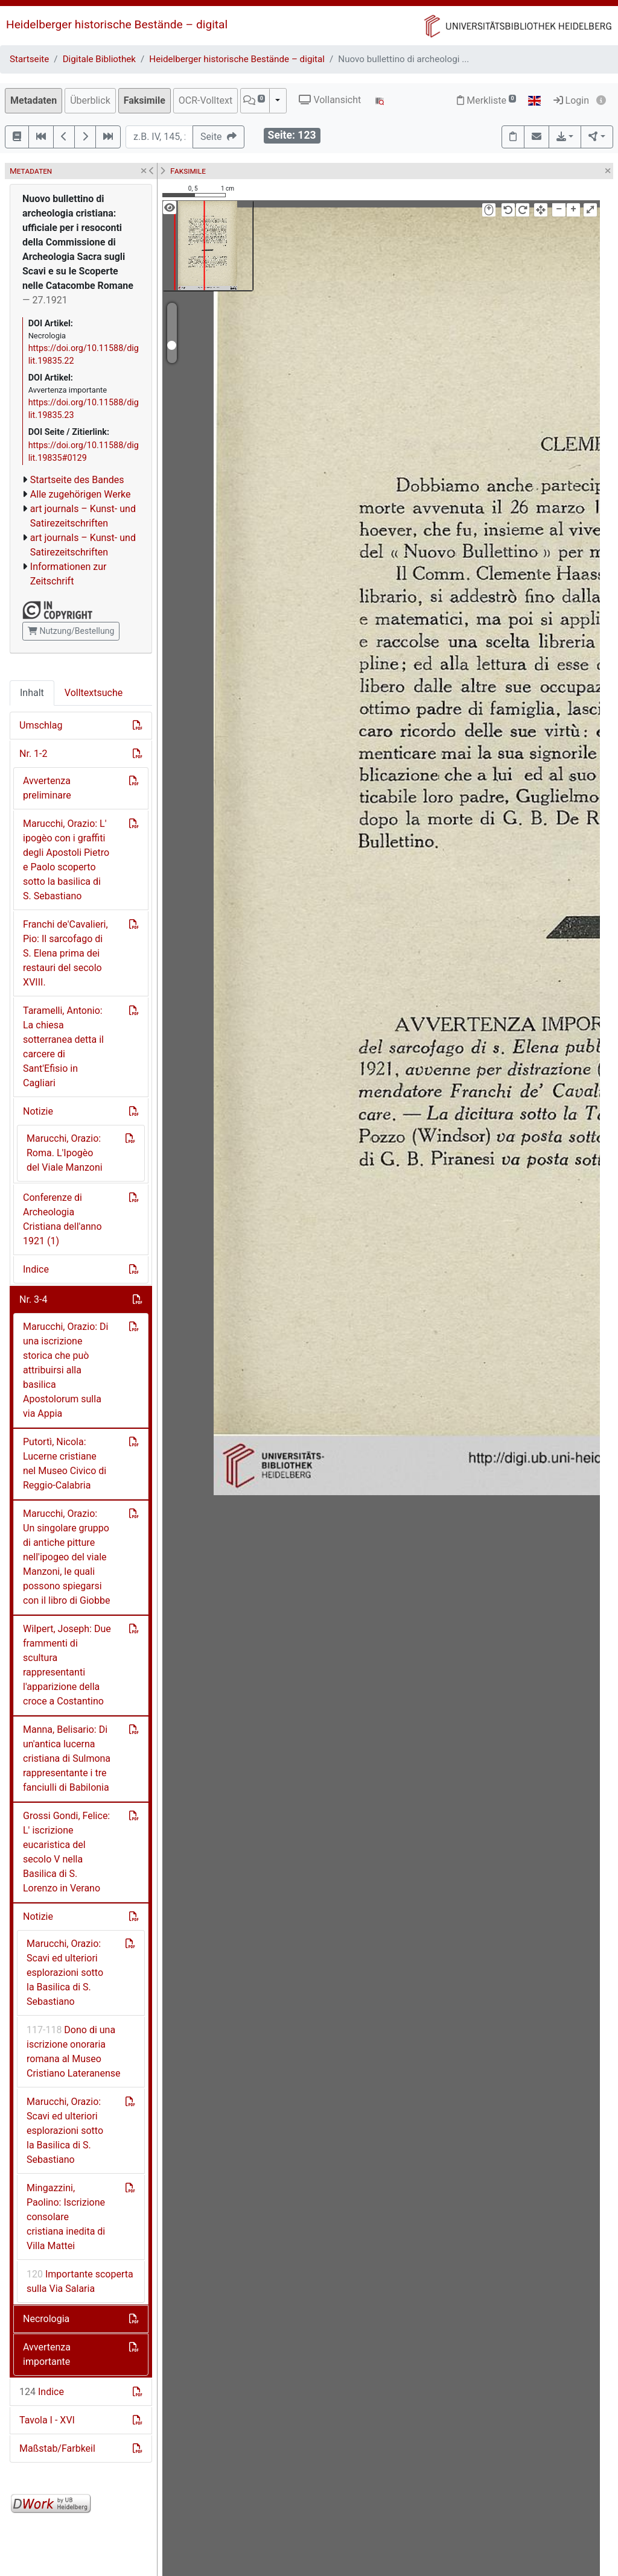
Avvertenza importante (47, 2354)
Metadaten (33, 100)
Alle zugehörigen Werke (80, 494)
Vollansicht (330, 100)
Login (571, 100)
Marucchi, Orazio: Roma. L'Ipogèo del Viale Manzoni (65, 1153)
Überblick (90, 100)
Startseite (29, 59)
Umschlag (40, 725)
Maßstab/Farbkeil (57, 2448)
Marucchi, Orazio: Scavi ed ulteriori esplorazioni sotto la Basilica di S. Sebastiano (65, 1972)
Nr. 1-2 (33, 753)
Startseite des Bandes (77, 480)
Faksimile (144, 100)
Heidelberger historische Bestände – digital (117, 24)
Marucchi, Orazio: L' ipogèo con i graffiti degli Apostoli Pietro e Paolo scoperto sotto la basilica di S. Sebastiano (66, 860)
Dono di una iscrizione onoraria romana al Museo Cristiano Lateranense (74, 2051)
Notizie (38, 1111)
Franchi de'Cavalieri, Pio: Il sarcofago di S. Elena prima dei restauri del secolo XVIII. (65, 953)
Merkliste (486, 100)
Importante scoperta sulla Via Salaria (80, 2281)
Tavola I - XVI (47, 2420)
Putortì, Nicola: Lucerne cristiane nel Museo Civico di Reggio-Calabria (64, 1463)
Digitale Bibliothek (99, 59)
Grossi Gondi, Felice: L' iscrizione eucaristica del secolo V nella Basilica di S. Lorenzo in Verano (66, 1852)
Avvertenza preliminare (47, 788)
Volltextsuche (94, 692)
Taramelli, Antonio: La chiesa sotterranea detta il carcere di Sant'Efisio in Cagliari (63, 1047)
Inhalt (32, 692)
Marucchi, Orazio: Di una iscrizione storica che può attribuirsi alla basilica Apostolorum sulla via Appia (66, 1370)
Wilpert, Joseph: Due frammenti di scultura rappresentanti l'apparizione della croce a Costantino (67, 1665)
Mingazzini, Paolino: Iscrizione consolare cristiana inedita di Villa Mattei (66, 2217)
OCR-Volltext (205, 100)
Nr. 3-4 (33, 1299)
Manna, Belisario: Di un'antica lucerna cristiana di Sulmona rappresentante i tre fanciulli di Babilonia (66, 1758)
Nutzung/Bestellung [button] (71, 631)
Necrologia (46, 2318)
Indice (36, 1269)
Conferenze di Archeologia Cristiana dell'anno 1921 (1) (62, 1219)
